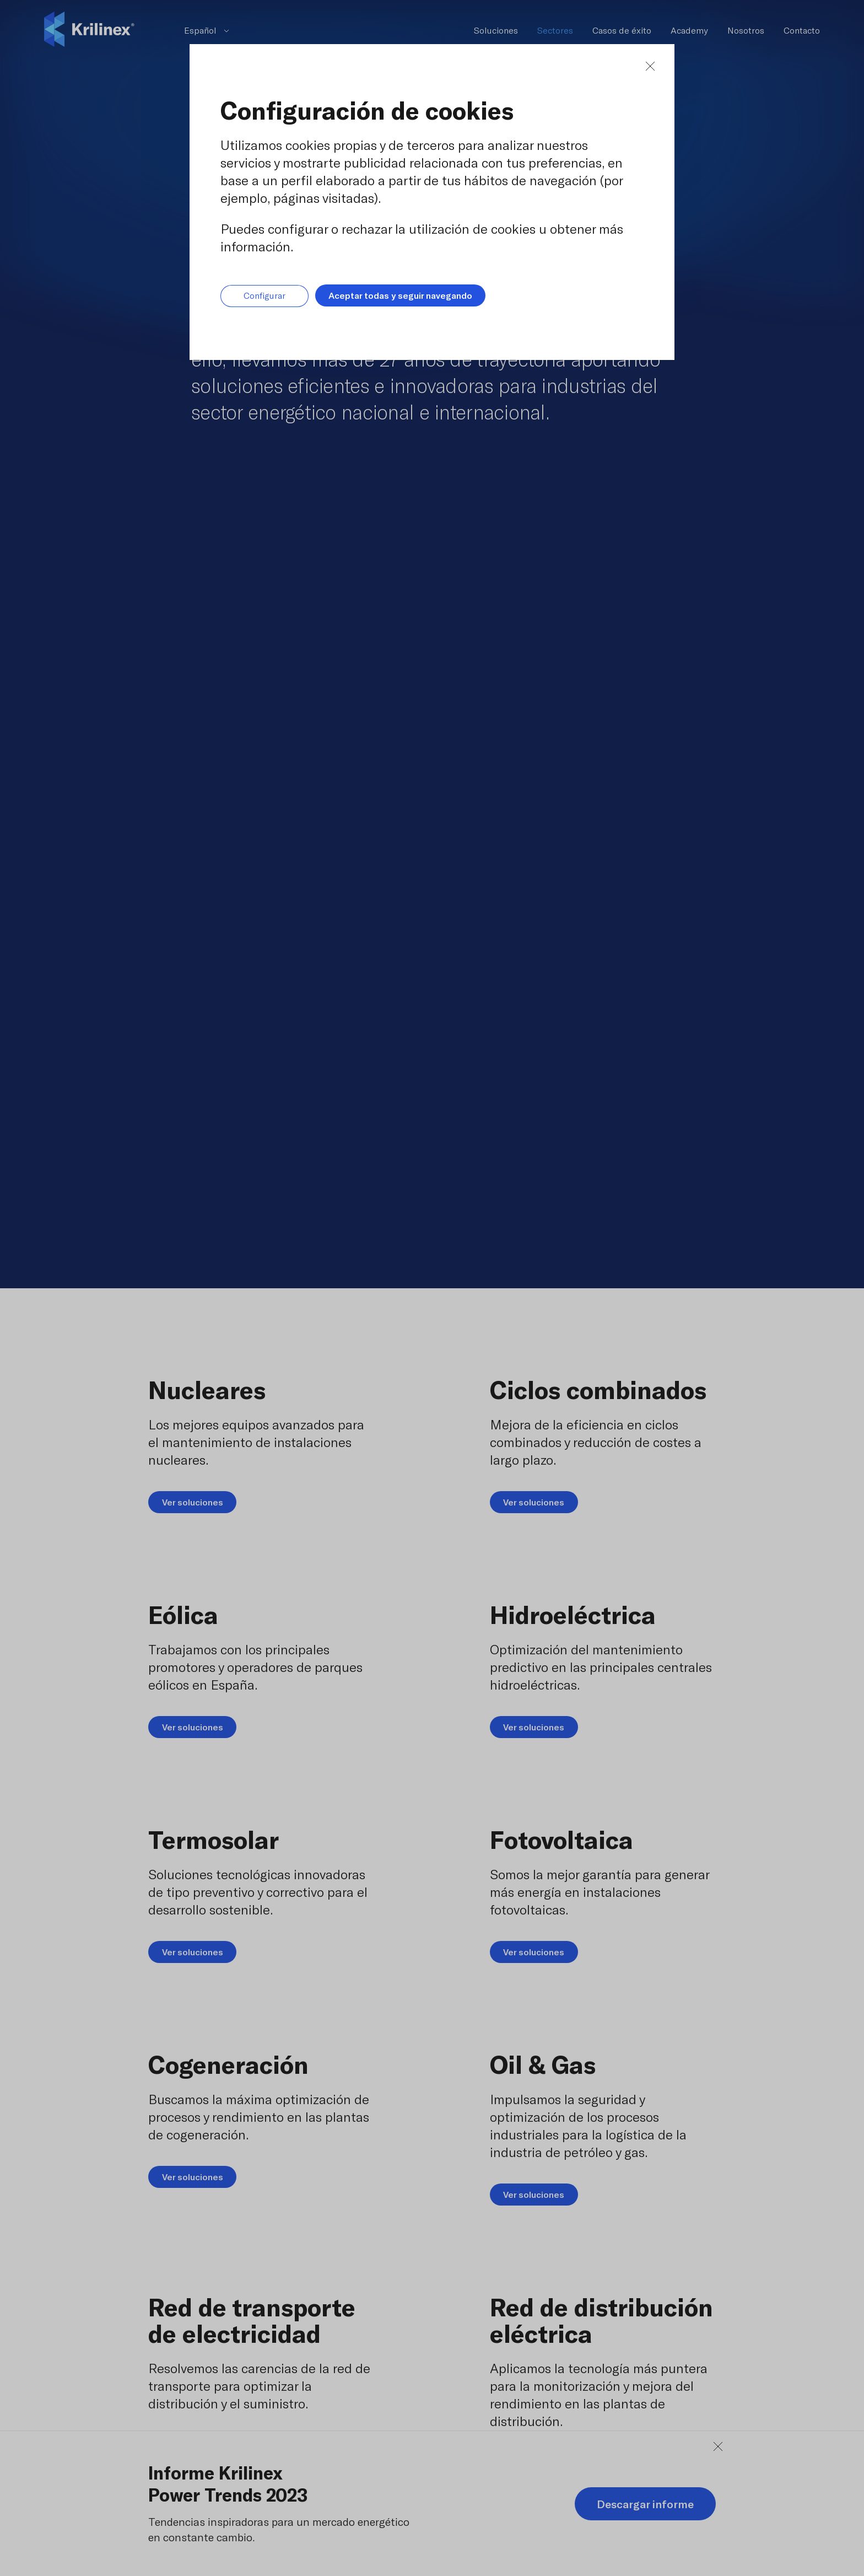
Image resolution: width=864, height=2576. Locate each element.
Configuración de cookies (367, 110)
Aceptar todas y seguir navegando (400, 295)
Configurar (264, 296)
